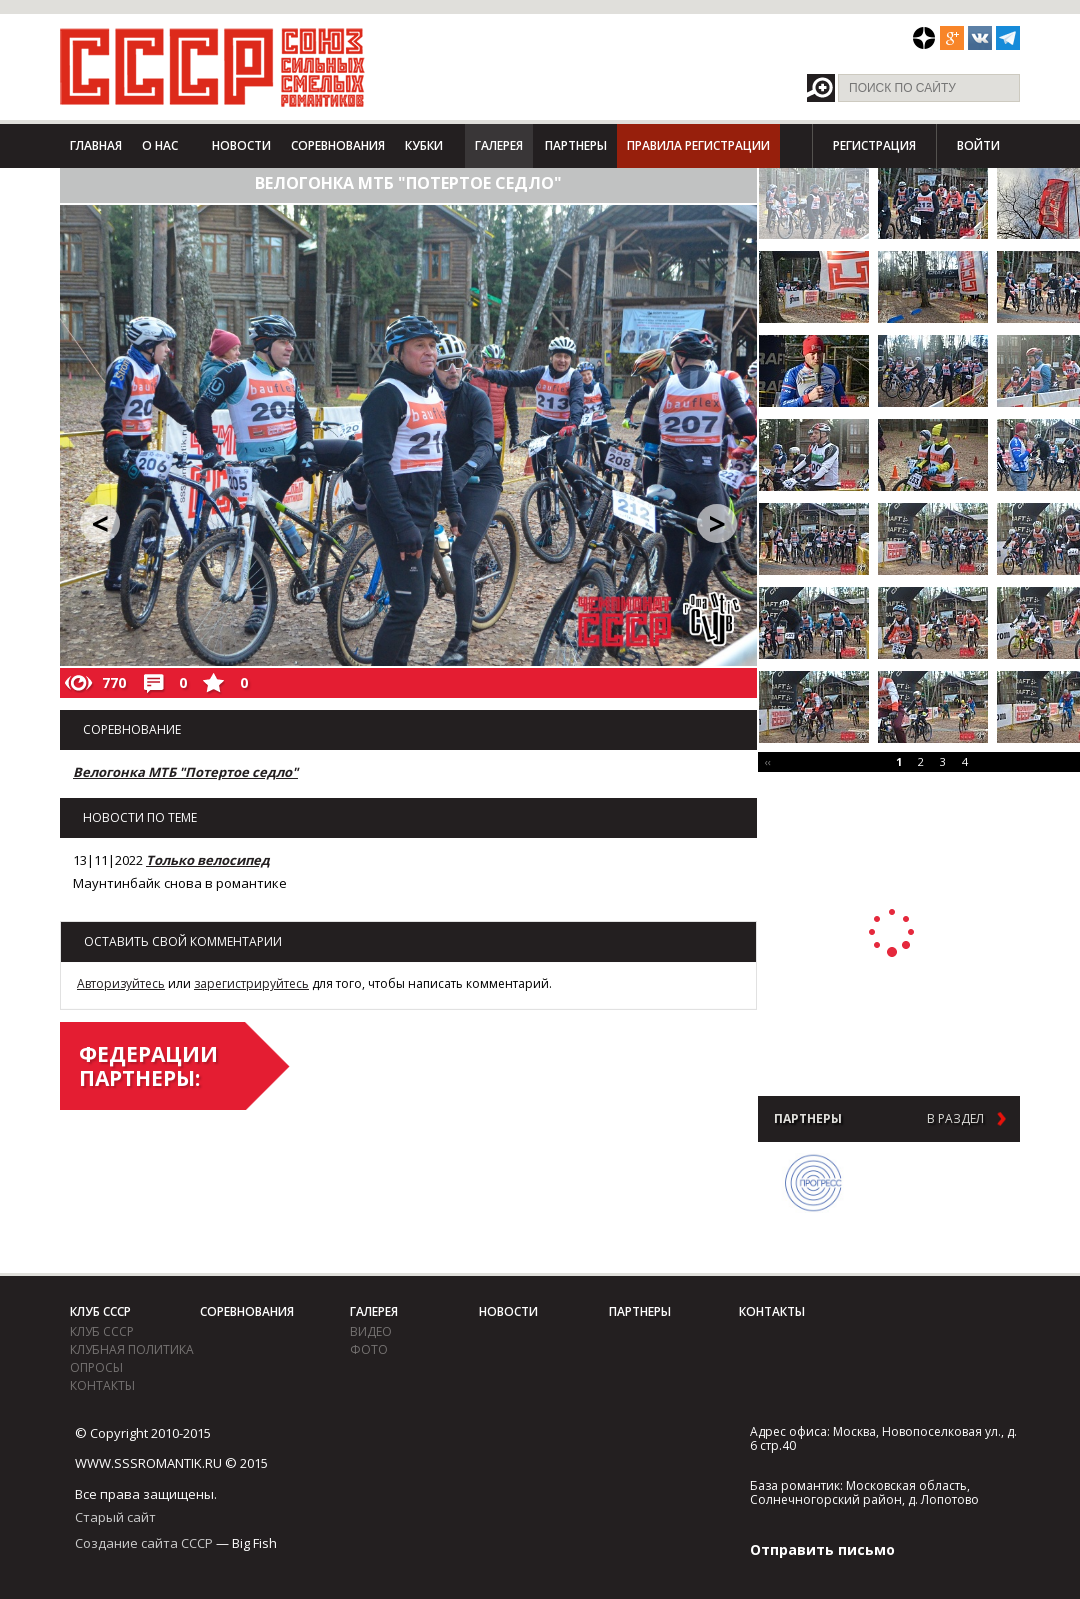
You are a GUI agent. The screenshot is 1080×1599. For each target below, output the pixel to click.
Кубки (424, 145)
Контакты (102, 1385)
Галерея (499, 145)
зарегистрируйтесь (251, 983)
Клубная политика (132, 1349)
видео (371, 1331)
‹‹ (768, 761)
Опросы (96, 1367)
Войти (978, 145)
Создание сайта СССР (144, 1543)
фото (369, 1349)
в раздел (955, 1119)
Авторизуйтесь (121, 983)
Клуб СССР (100, 1311)
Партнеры (576, 145)
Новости (241, 145)
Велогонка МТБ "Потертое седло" (185, 772)
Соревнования (338, 145)
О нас (160, 145)
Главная (96, 145)
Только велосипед (208, 860)
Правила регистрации (698, 145)
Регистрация (874, 145)
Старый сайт (115, 1517)
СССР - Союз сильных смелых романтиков (212, 67)
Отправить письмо (822, 1549)
